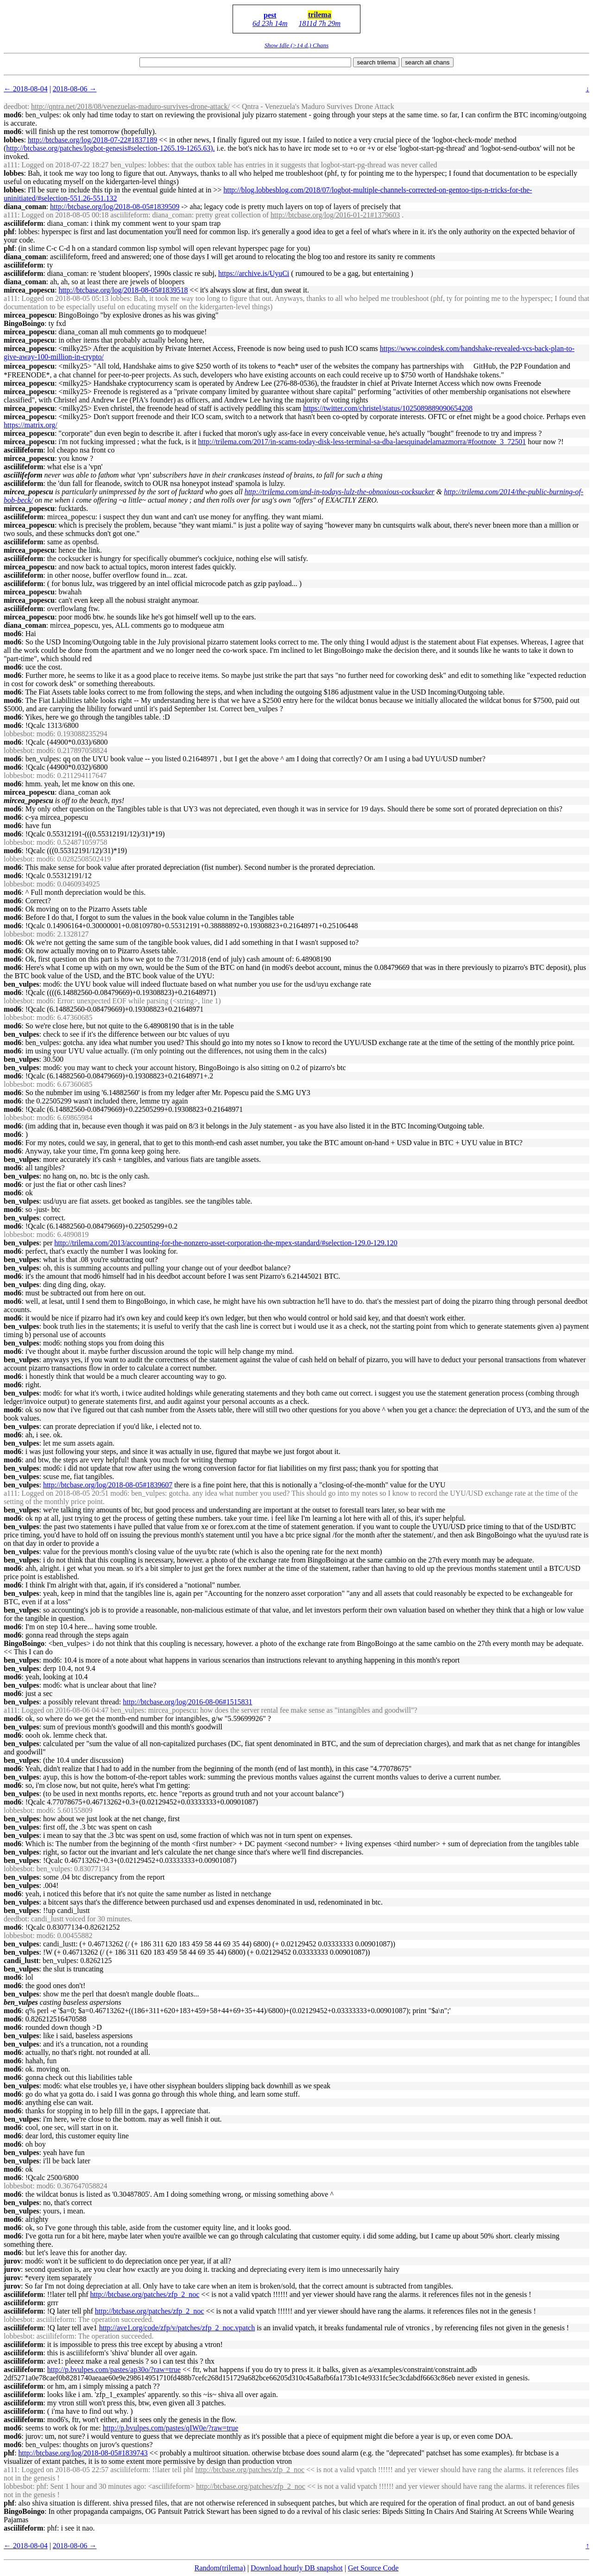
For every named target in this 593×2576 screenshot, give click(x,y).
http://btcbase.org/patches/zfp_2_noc (145, 2294)
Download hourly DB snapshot (297, 2568)
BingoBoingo (24, 323)
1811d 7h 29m (320, 23)
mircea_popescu (29, 290)
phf (9, 232)
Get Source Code (373, 2568)
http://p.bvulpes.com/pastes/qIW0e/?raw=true (171, 2428)
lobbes (14, 140)
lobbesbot (18, 734)
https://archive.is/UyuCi (253, 273)
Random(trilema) (220, 2568)
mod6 (12, 115)
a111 (11, 165)
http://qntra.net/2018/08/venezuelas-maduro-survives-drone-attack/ (130, 106)
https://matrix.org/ (30, 425)
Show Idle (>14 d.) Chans (296, 45)
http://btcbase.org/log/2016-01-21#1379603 (335, 215)
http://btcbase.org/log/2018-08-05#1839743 (83, 2453)
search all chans (427, 62)
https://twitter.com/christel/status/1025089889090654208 (388, 408)
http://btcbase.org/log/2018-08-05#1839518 (123, 290)
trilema (319, 15)
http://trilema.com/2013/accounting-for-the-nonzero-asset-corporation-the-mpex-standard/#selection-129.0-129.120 (225, 1243)
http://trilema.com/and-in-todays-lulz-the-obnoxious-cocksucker (340, 492)
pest (270, 15)
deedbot (15, 106)
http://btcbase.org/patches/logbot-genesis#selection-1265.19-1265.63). (110, 148)
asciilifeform (23, 223)
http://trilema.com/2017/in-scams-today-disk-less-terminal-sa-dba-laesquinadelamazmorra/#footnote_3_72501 (362, 442)
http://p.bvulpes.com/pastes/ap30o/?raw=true (114, 2369)
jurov (12, 2261)
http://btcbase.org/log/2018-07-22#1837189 (92, 140)
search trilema (376, 62)
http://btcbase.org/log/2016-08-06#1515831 (187, 1702)
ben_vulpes (21, 984)
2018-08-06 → (75, 89)
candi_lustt (21, 1960)
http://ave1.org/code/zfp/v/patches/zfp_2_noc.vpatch (177, 2328)
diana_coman (25, 206)
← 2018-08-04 (26, 89)
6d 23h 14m (270, 23)
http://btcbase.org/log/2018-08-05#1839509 (114, 206)
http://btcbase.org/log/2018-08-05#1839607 (107, 1485)
